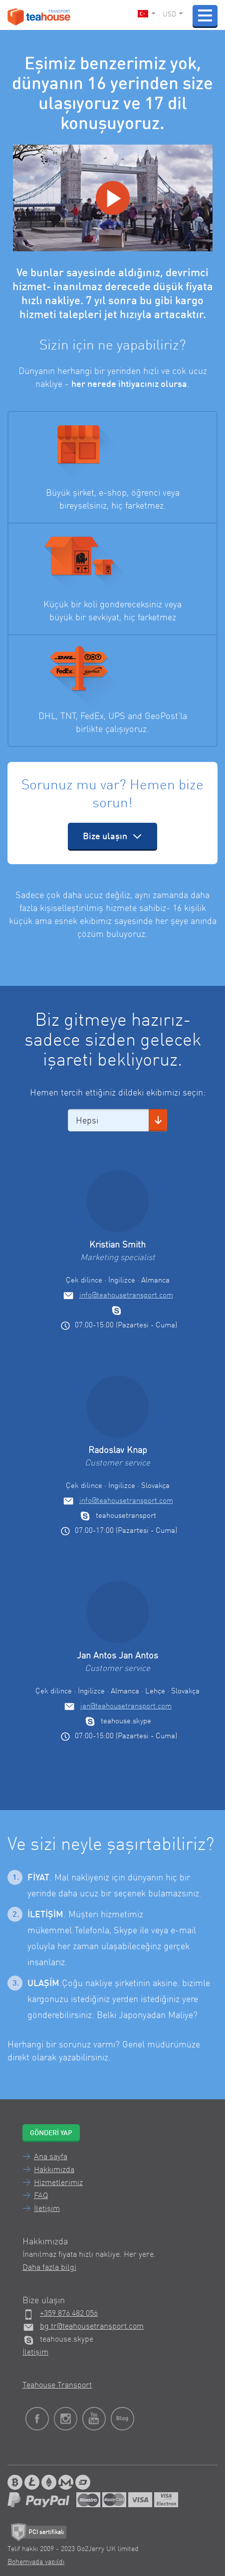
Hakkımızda (54, 2170)
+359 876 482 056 (69, 2314)
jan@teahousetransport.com (126, 1706)
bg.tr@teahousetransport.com (92, 2327)
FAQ (41, 2196)
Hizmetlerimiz (58, 2183)
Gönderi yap (51, 2133)
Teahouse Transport (57, 2386)
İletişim (47, 2209)
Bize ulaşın (112, 836)
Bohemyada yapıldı (35, 2562)
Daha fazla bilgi (49, 2268)
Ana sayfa (50, 2157)
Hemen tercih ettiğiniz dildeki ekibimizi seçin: (118, 1093)
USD (173, 14)
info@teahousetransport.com (126, 1295)
